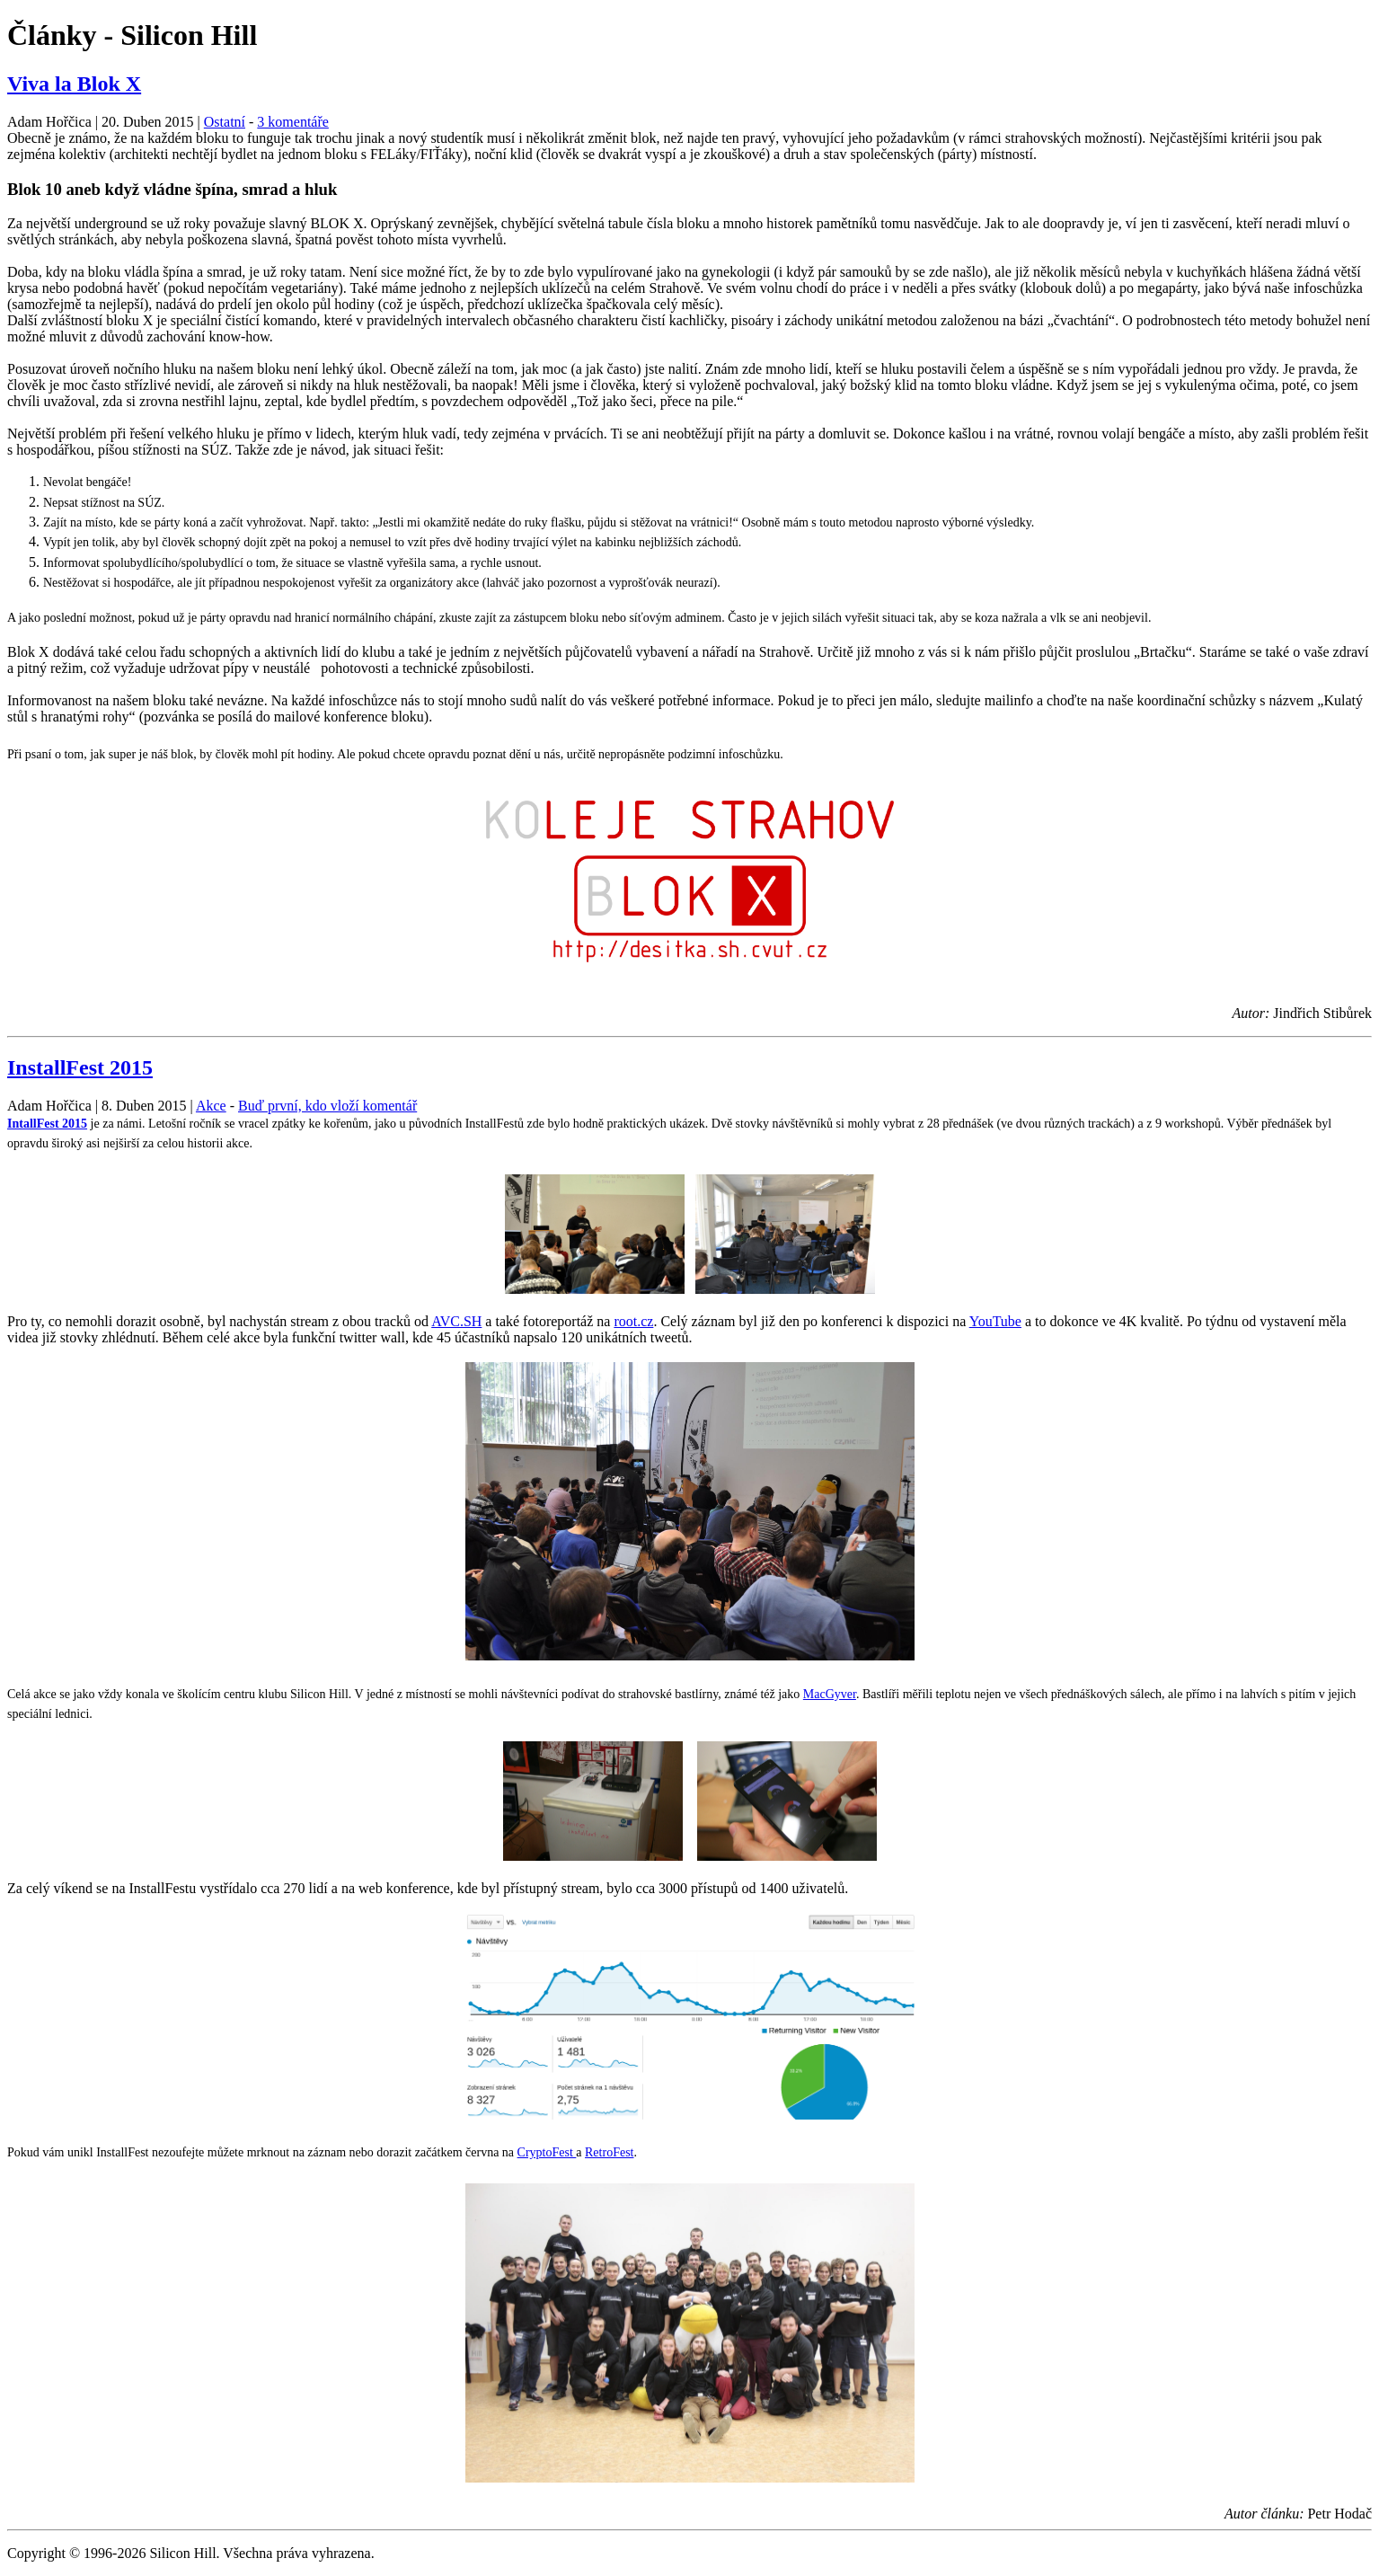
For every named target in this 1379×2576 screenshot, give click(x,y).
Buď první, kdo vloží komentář (327, 1105)
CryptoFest (547, 2152)
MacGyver (829, 1694)
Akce (211, 1105)
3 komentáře (293, 121)
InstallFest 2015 (80, 1067)
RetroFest (609, 2152)
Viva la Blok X (74, 83)
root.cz (633, 1321)
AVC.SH (456, 1321)
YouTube (995, 1321)
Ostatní (224, 121)
